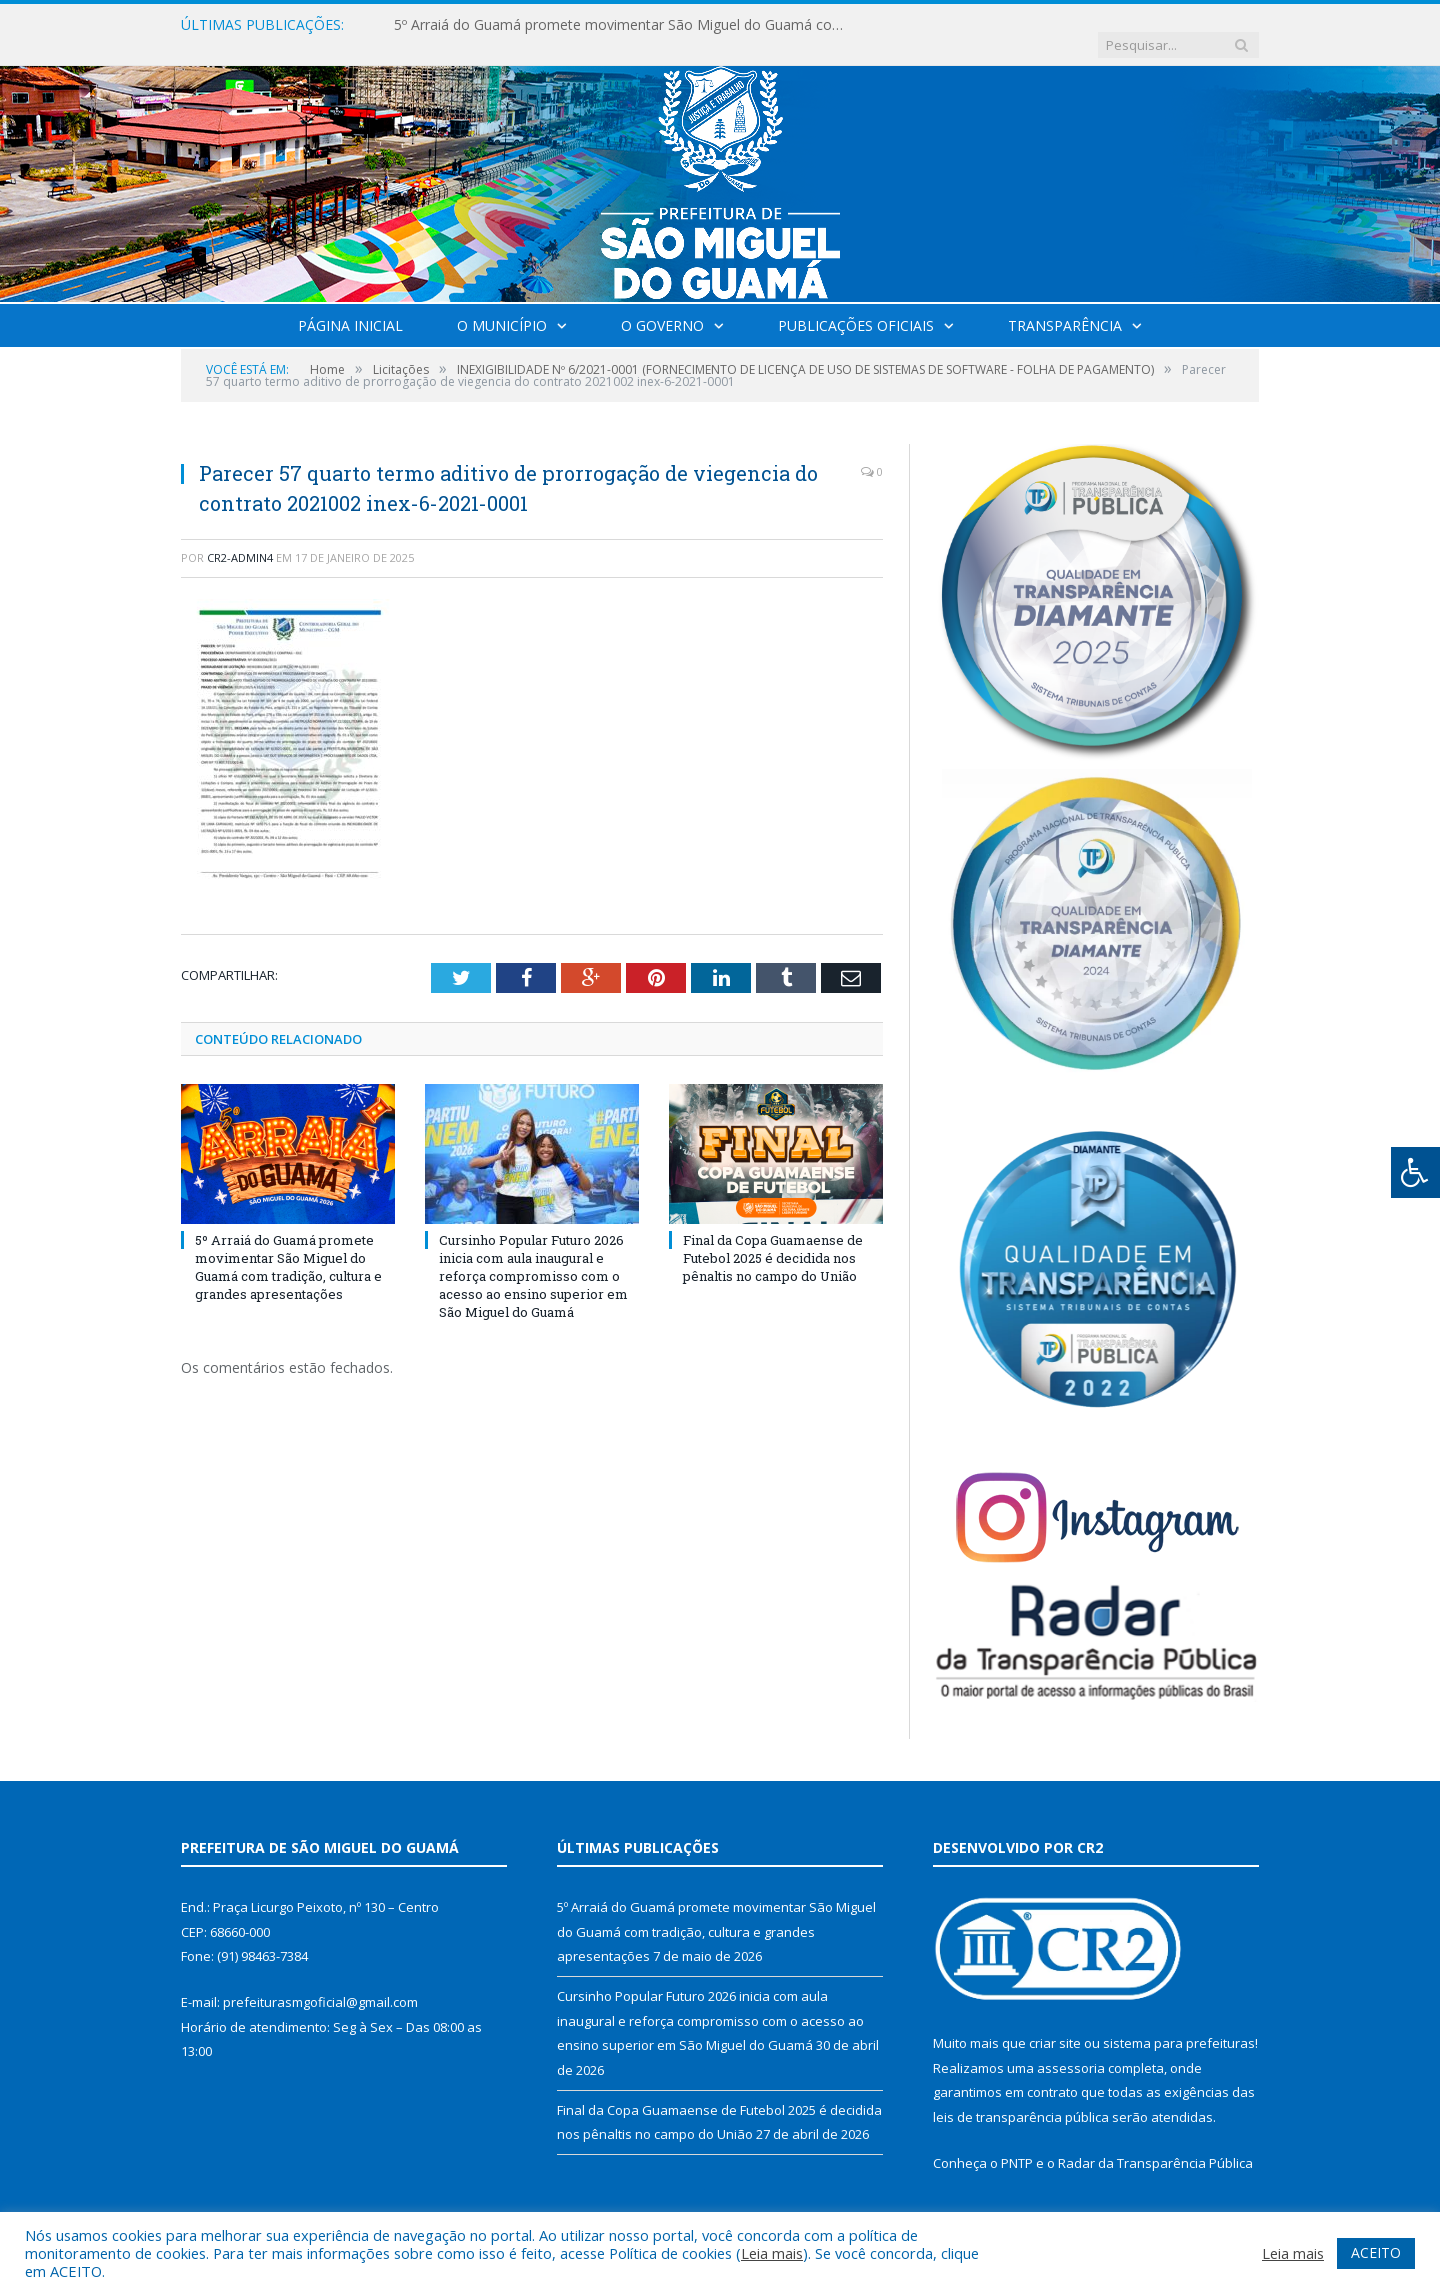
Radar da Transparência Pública (1155, 2143)
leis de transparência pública (1021, 2097)
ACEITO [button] (1376, 2252)
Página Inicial (350, 305)
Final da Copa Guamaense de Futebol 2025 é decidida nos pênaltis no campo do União (773, 1237)
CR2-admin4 (240, 537)
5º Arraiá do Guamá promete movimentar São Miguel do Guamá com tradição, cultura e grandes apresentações (624, 25)
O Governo (662, 305)
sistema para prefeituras (1179, 2023)
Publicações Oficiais (856, 305)
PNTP (1017, 2143)
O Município (502, 305)
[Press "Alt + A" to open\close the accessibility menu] (1415, 1172)
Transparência (1065, 305)
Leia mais (772, 2253)
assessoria (1071, 2048)
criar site (1055, 2023)
